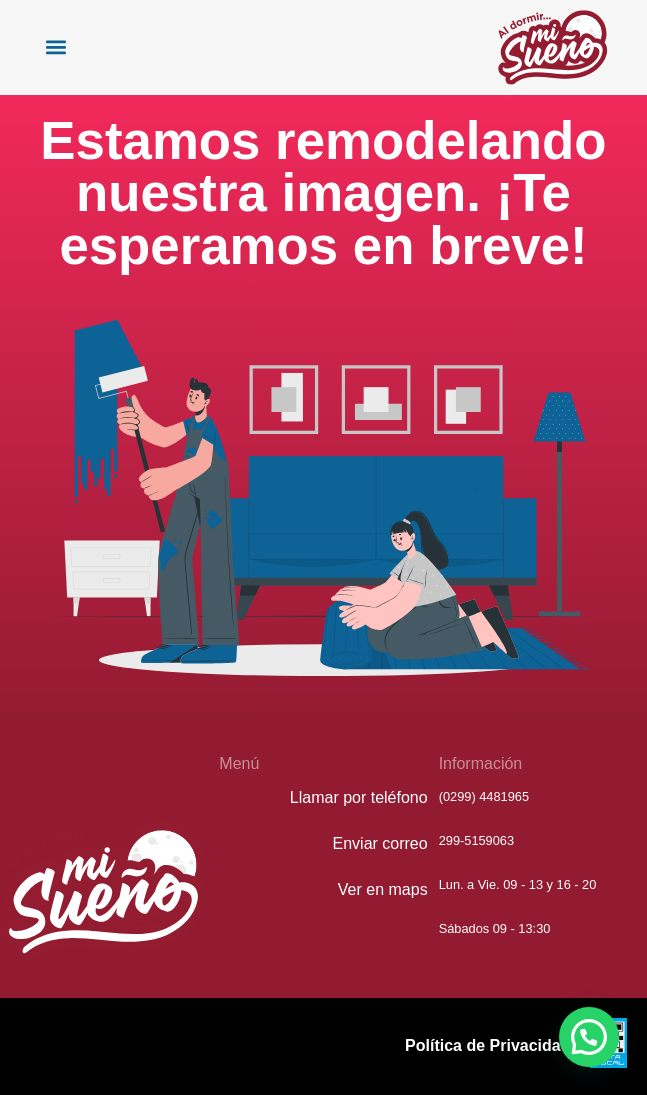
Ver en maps (383, 889)
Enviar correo (380, 843)
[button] (55, 47)
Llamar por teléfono (359, 797)
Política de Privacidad (487, 1045)
